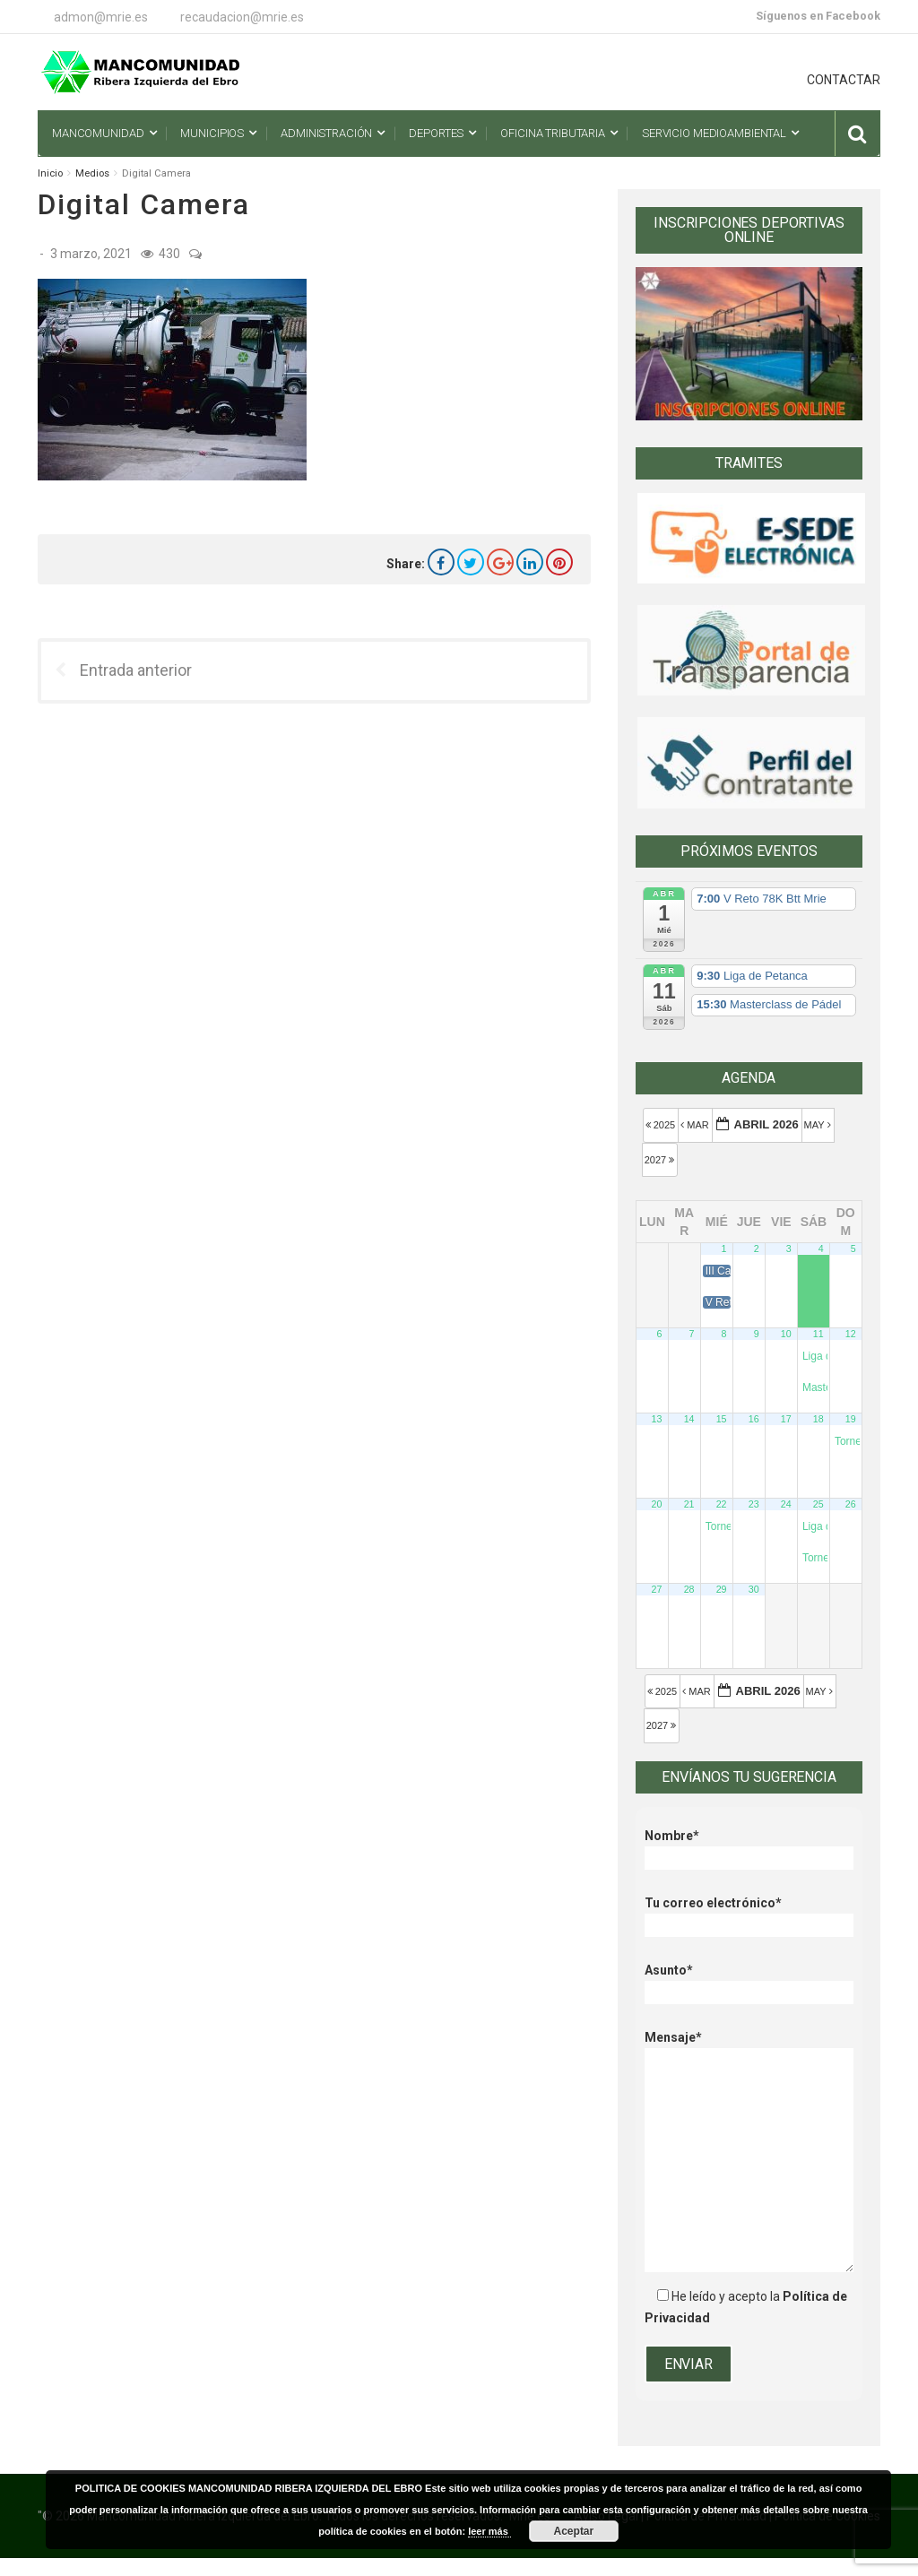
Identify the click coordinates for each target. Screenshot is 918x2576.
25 (818, 1504)
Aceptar (574, 2531)
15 (721, 1418)
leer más (489, 2531)
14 (689, 1418)
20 (657, 1504)
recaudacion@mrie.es (242, 17)
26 (850, 1504)
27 (657, 1589)
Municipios (212, 133)
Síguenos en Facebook (818, 15)
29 (721, 1589)
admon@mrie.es (101, 17)
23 (754, 1504)
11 (818, 1333)
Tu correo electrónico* (749, 1914)
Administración (326, 133)
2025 (662, 1124)
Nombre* (749, 1846)
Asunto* (749, 1981)
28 (689, 1589)
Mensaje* (749, 2048)
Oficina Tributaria (552, 133)
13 (657, 1418)
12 (850, 1333)
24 (786, 1504)
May (819, 1124)
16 (754, 1418)
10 (786, 1333)
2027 (661, 1159)
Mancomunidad (97, 133)
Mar (696, 1124)
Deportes (436, 133)
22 (721, 1504)
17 (786, 1418)
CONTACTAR (843, 80)
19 (850, 1418)
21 (689, 1504)
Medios (92, 173)
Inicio (50, 173)
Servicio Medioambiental (714, 133)
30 (754, 1589)
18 (818, 1418)
